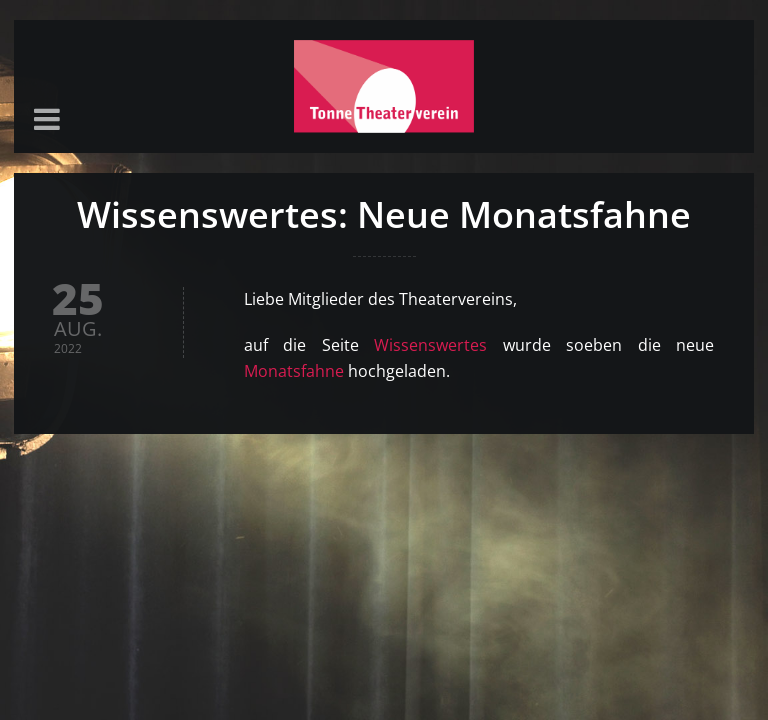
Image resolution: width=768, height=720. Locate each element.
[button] (47, 120)
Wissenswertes (430, 345)
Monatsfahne (294, 371)
